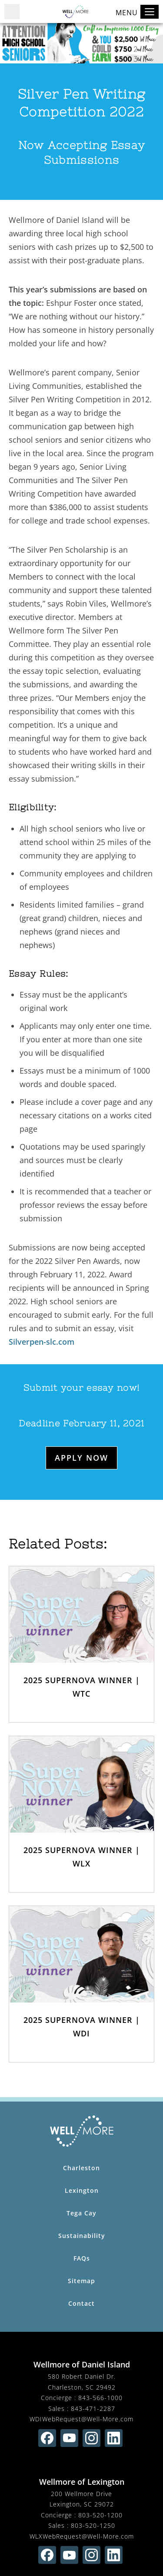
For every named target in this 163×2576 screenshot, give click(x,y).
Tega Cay (81, 2213)
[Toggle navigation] (149, 12)
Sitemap (81, 2281)
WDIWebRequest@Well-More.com (81, 2419)
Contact (81, 2303)
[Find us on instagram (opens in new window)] (91, 2438)
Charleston (81, 2168)
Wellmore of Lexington (81, 2482)
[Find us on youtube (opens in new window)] (69, 2438)
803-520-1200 (100, 2515)
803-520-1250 (93, 2525)
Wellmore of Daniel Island (81, 2364)
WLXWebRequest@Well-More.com (82, 2536)
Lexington (82, 2190)
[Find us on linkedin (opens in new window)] (114, 2438)
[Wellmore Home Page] (81, 2131)
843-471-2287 (93, 2408)
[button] (12, 11)
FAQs (81, 2258)
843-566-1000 (100, 2398)
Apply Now (81, 1457)
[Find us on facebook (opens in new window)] (47, 2438)
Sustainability (81, 2235)
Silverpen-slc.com (41, 1341)
